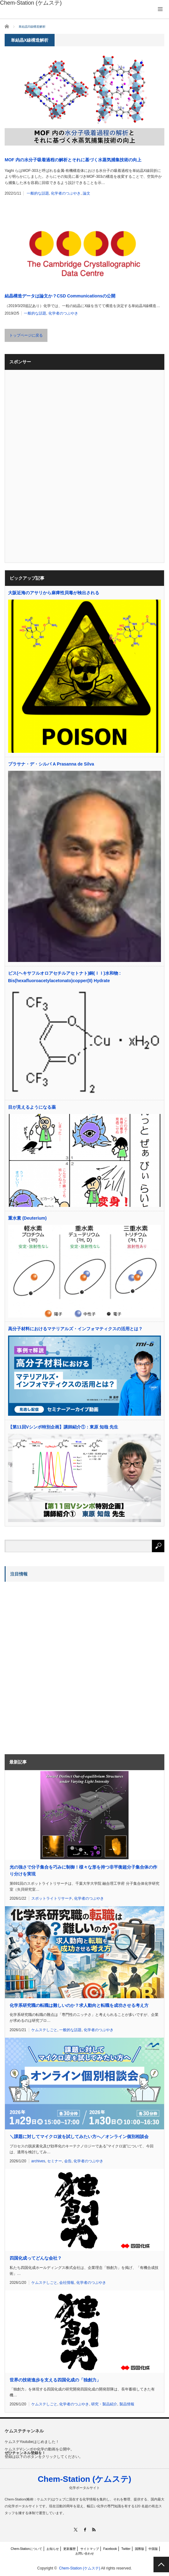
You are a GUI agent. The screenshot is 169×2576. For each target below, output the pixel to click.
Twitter (125, 2549)
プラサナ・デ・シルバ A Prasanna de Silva (51, 763)
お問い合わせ (84, 2553)
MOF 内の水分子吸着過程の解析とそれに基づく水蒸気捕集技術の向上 (73, 159)
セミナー (54, 2161)
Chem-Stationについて (26, 2549)
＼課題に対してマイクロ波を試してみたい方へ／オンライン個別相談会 (79, 2136)
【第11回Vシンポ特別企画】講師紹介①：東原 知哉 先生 (63, 1426)
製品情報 (126, 2404)
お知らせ (53, 2549)
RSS (93, 2529)
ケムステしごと (44, 2030)
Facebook (110, 2549)
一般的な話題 (38, 193)
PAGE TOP (161, 2564)
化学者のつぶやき (66, 193)
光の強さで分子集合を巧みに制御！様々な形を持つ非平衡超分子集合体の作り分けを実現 (83, 1870)
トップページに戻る (26, 335)
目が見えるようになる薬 (32, 1107)
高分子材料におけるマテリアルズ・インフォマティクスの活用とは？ (75, 1328)
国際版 (139, 2549)
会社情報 (66, 2282)
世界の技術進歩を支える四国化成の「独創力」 (55, 2379)
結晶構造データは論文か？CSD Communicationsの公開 (60, 295)
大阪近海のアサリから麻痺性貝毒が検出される (53, 592)
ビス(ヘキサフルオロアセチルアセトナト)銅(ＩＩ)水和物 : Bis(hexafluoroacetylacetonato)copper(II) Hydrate (64, 977)
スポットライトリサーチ (51, 1898)
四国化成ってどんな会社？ (36, 2258)
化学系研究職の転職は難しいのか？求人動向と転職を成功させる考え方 (79, 2005)
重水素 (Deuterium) (27, 1218)
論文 (86, 193)
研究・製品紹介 (104, 2404)
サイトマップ (89, 2549)
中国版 (153, 2549)
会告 (68, 2161)
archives (38, 2161)
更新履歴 (69, 2549)
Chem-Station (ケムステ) (84, 2479)
